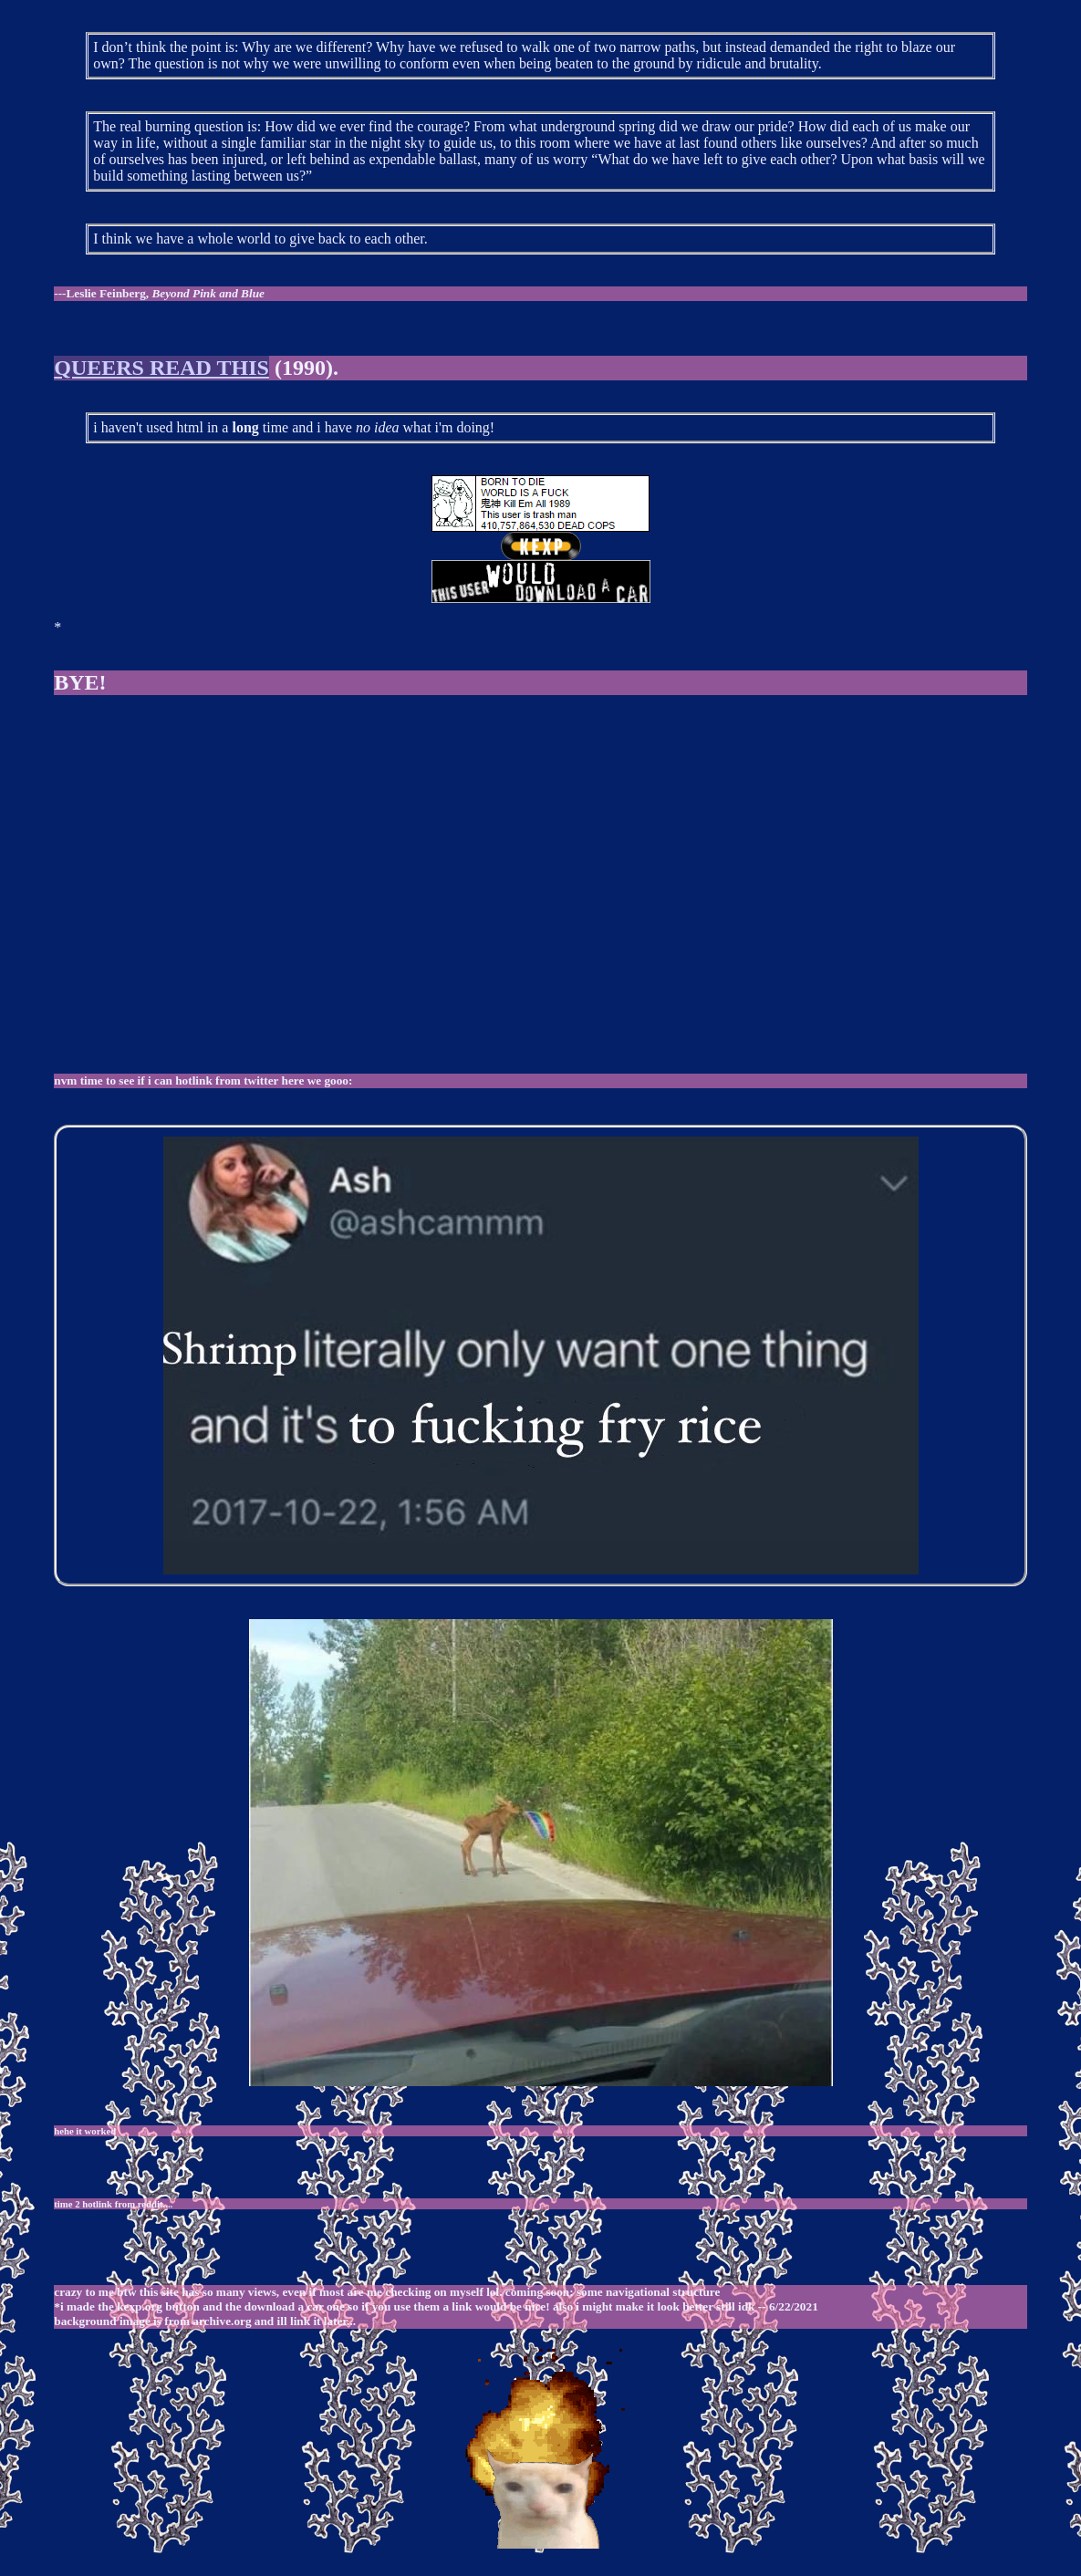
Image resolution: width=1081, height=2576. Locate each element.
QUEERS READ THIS (161, 367)
